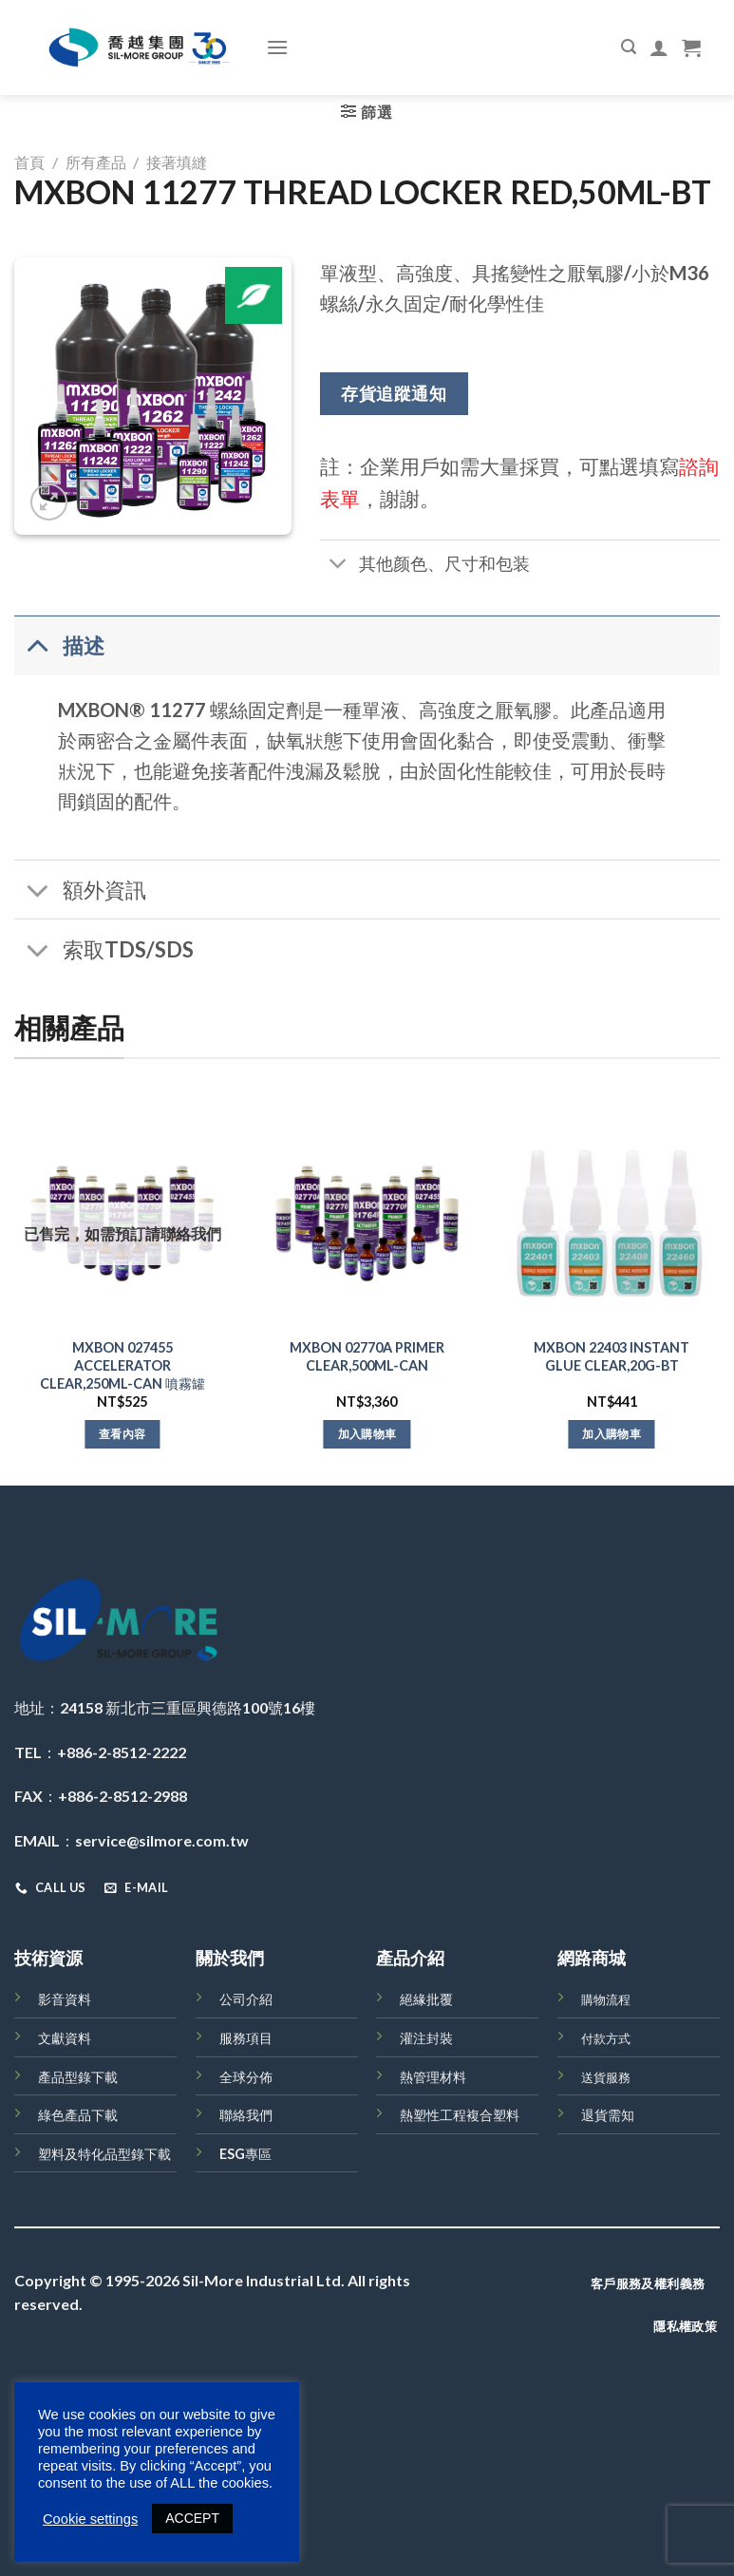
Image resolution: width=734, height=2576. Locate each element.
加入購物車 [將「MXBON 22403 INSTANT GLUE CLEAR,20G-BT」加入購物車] (611, 1434)
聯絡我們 (246, 2115)
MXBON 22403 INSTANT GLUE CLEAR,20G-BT (611, 1356)
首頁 (29, 162)
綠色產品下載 (78, 2115)
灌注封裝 (426, 2038)
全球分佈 (246, 2077)
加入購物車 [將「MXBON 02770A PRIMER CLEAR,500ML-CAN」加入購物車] (367, 1434)
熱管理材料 (433, 2077)
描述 (59, 644)
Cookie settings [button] (90, 2519)
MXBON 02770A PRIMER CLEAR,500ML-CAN (367, 1356)
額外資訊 (80, 891)
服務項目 (246, 2038)
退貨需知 (607, 2115)
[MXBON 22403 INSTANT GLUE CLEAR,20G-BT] (611, 1223)
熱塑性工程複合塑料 (459, 2115)
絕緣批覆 (426, 1999)
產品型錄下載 (78, 2077)
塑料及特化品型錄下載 (104, 2154)
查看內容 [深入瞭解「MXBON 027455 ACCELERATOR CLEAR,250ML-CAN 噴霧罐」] (122, 1434)
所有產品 (96, 162)
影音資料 (64, 1999)
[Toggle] (338, 565)
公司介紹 (246, 1999)
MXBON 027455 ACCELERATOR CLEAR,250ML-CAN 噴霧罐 (122, 1365)
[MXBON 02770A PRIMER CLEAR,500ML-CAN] (366, 1223)
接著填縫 (176, 162)
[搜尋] (628, 47)
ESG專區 (245, 2154)
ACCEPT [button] (192, 2518)
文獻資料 (64, 2038)
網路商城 (591, 1957)
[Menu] (277, 47)
